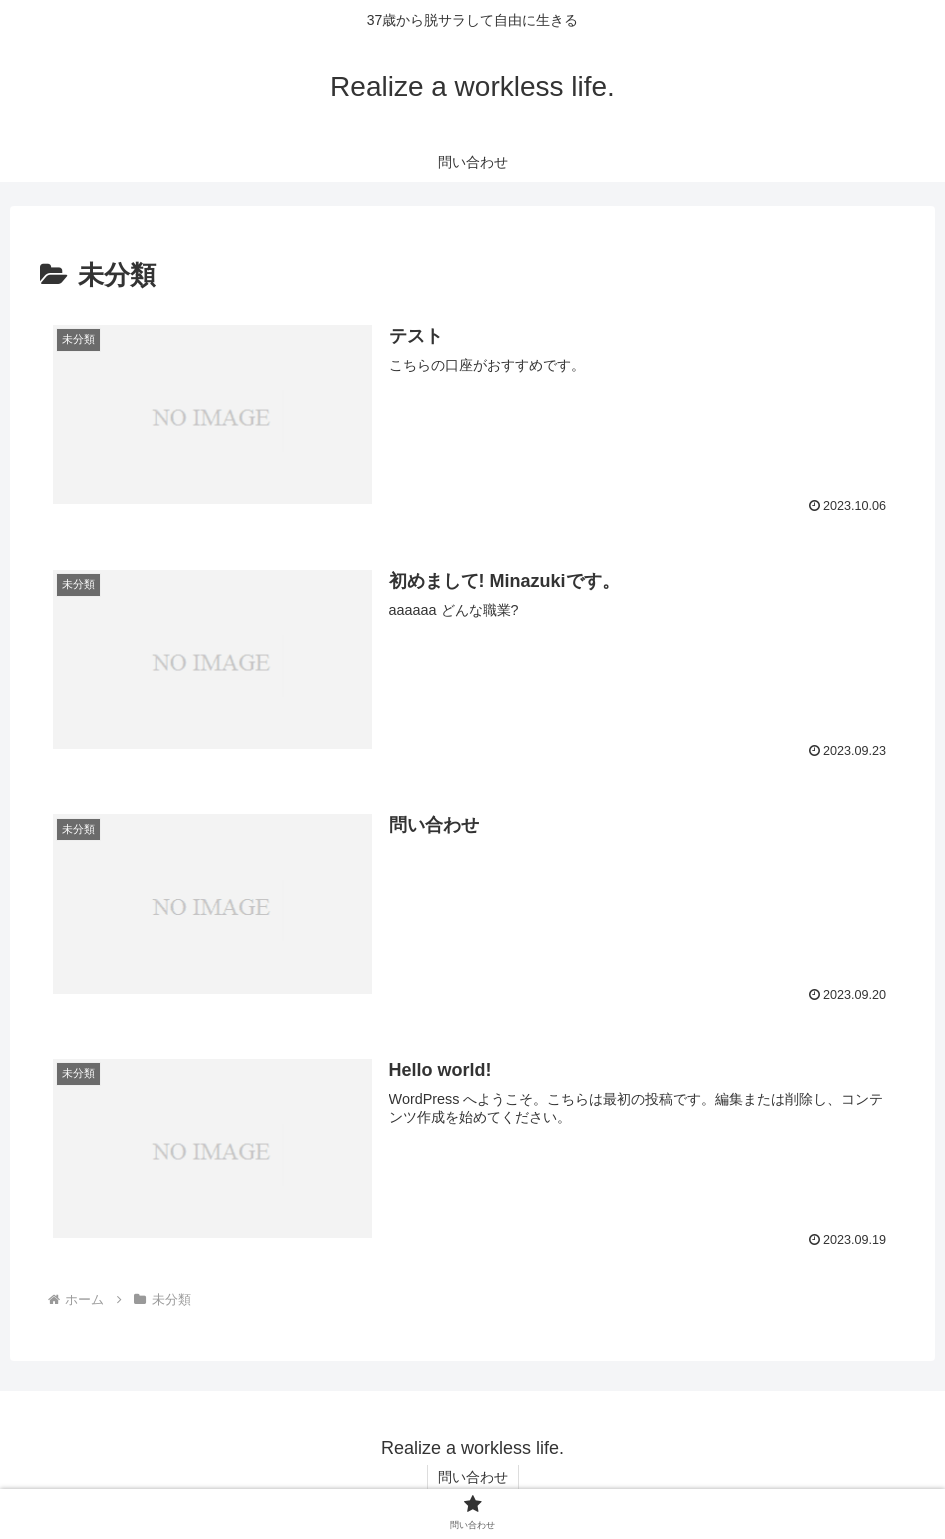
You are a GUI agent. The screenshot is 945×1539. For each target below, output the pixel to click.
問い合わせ (473, 1477)
